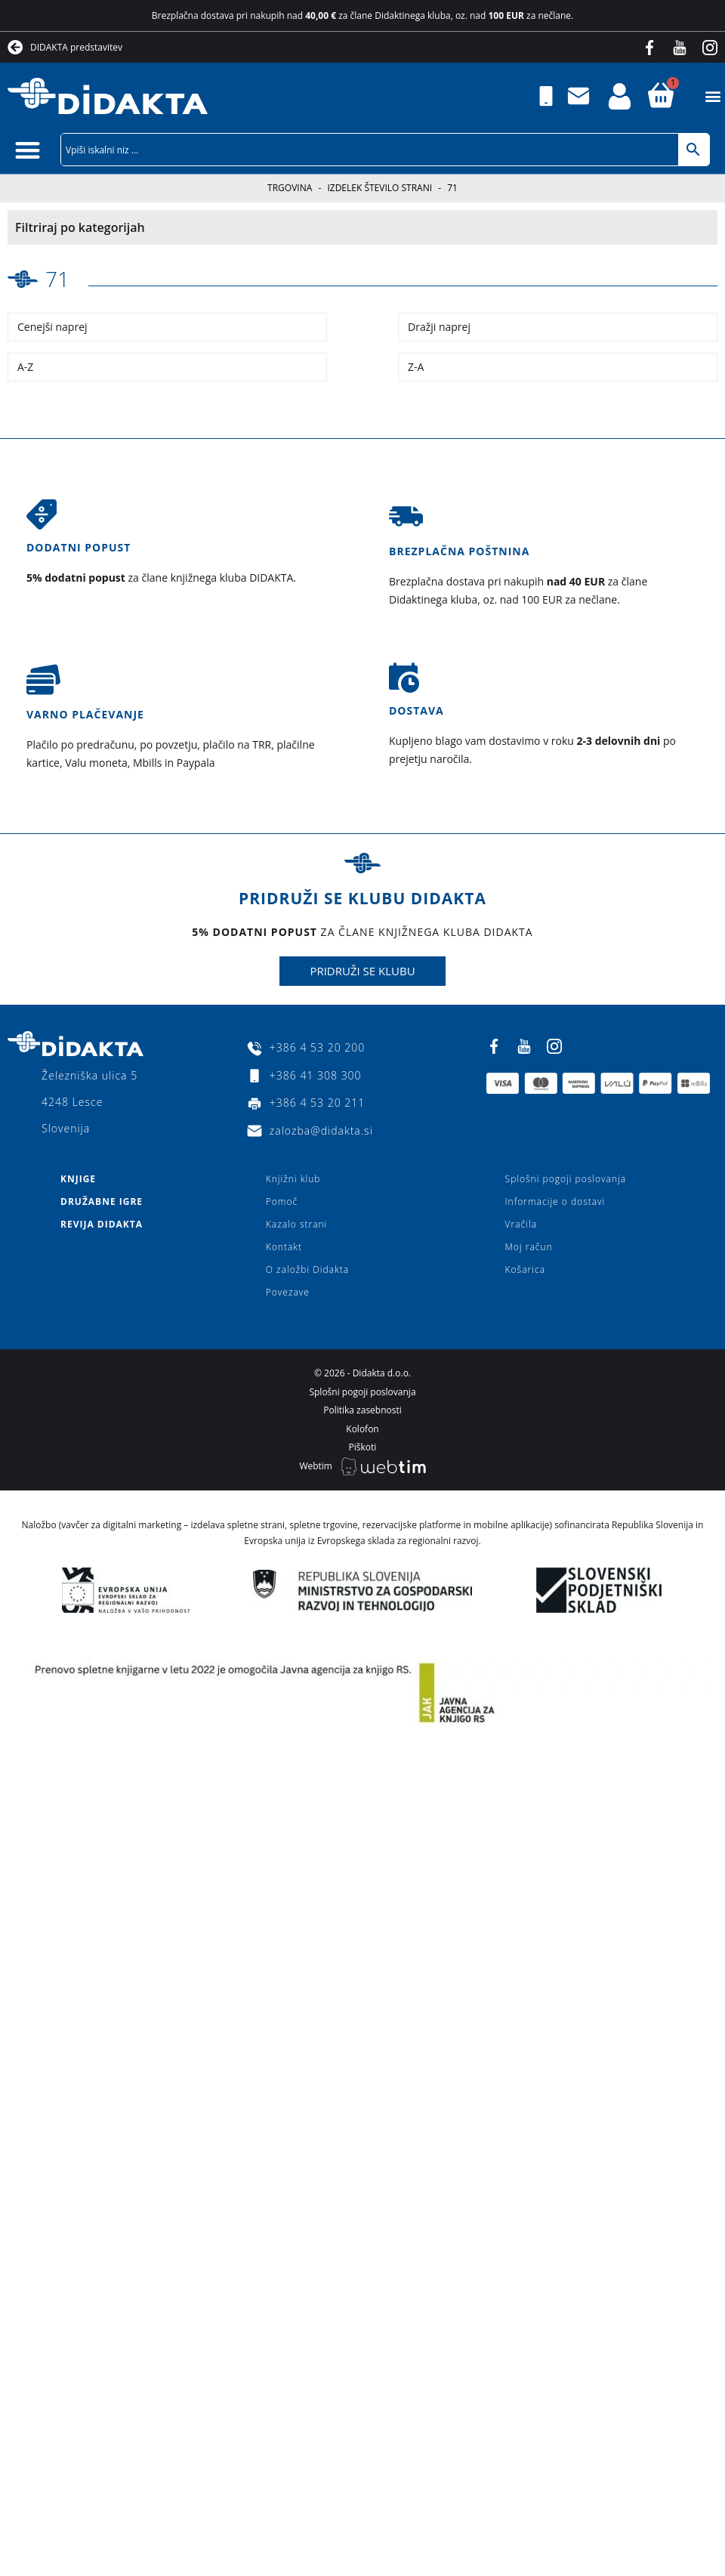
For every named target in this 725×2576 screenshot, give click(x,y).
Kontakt (284, 1246)
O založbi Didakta (307, 1269)
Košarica (525, 1269)
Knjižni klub (293, 1178)
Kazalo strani (297, 1224)
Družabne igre (101, 1201)
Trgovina (289, 187)
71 (57, 278)
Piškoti (363, 1447)
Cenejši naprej (52, 327)
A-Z (25, 367)
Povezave (288, 1292)
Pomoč (282, 1201)
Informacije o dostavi (555, 1201)
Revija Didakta (101, 1224)
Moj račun (529, 1246)
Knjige (78, 1178)
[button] (712, 96)
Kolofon (362, 1428)
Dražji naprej (439, 327)
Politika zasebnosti (362, 1410)
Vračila (521, 1224)
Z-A (416, 367)
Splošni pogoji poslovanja (565, 1178)
